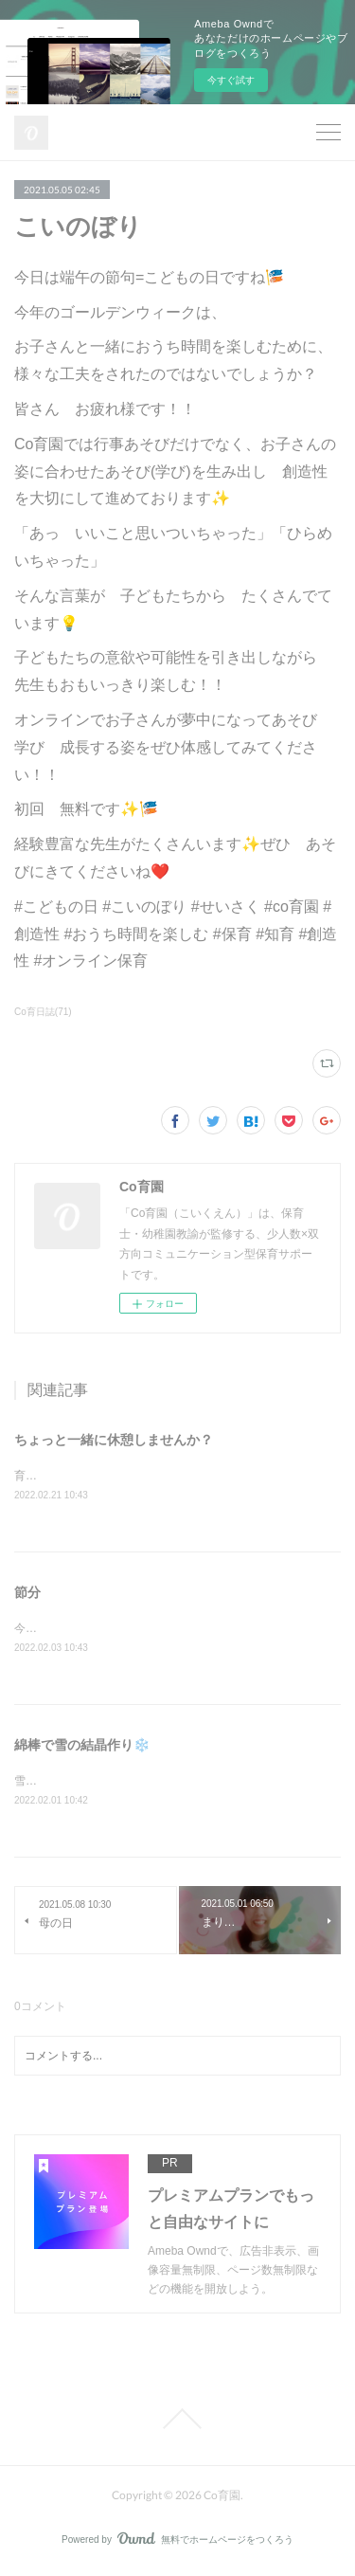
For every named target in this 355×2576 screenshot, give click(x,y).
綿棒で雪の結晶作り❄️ (82, 1747)
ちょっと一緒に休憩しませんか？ (113, 1439)
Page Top (177, 2422)
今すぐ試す (231, 80)
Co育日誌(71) (43, 1012)
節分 (27, 1593)
